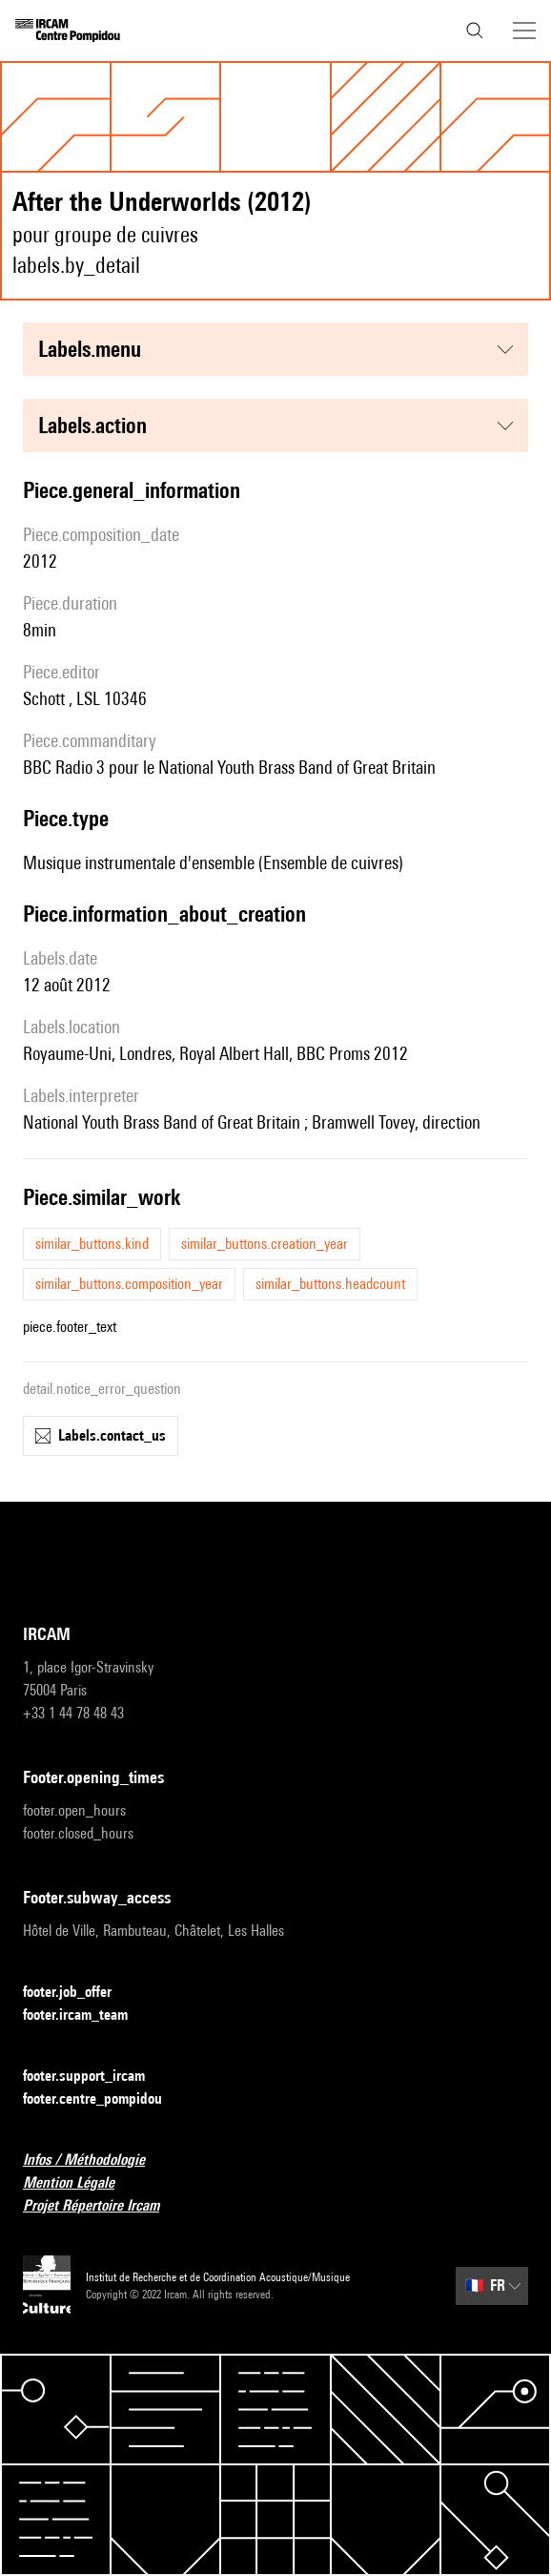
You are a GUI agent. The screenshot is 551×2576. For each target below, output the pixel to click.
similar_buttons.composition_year (129, 1284)
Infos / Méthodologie (95, 2160)
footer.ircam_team (87, 2015)
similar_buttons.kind (92, 1244)
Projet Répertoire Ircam (102, 2206)
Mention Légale (80, 2183)
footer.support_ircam (95, 2077)
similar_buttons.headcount (330, 1284)
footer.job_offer (78, 1993)
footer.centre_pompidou (104, 2099)
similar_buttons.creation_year (264, 1244)
